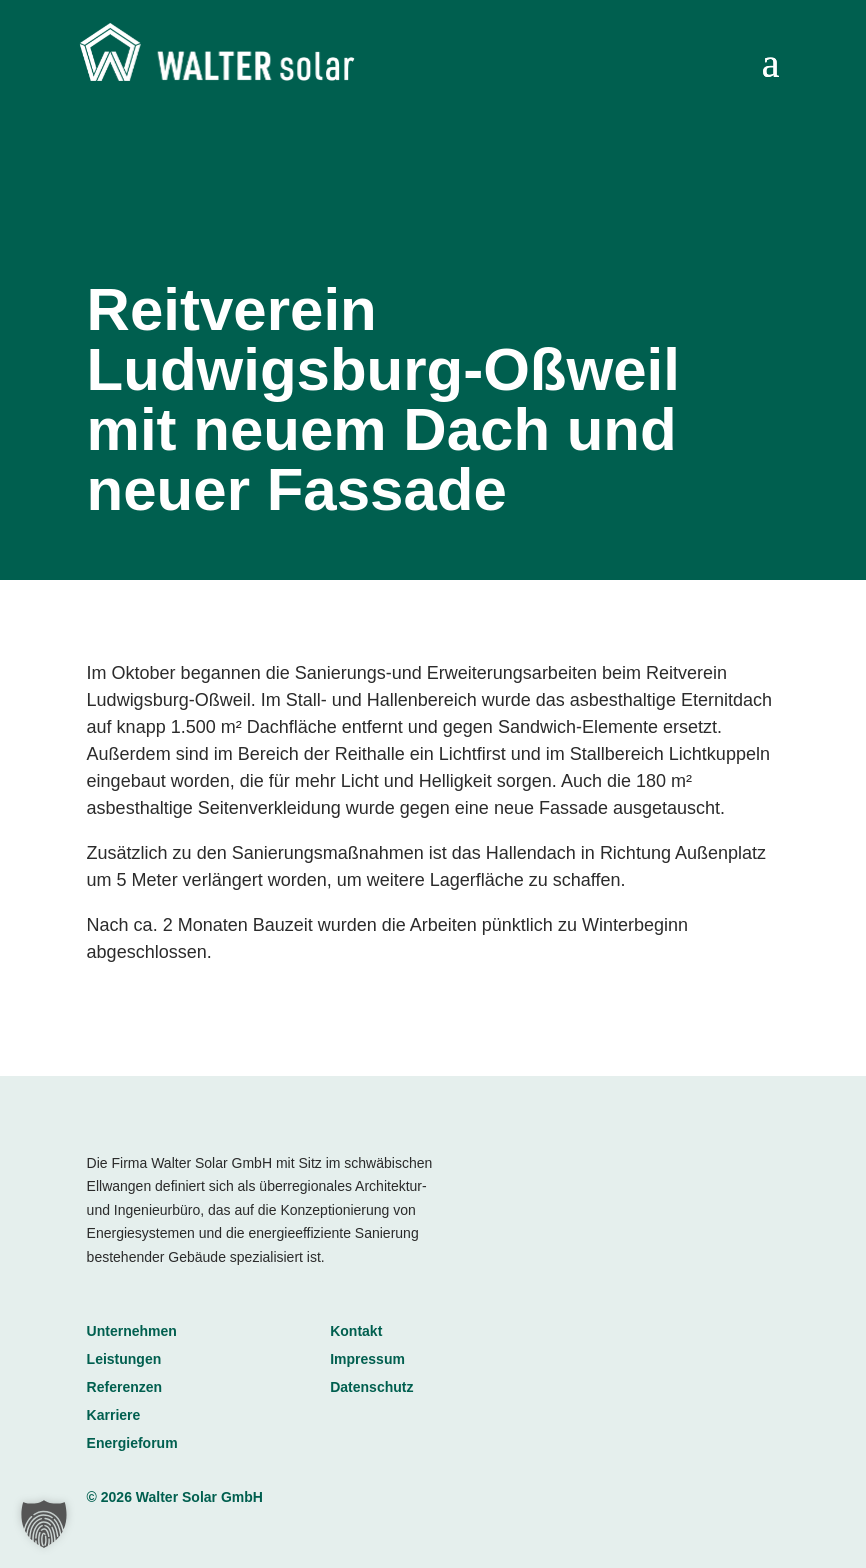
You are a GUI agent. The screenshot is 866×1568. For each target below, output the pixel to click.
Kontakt (356, 1331)
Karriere (114, 1415)
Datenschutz (371, 1387)
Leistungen (124, 1359)
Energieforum (132, 1443)
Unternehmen (132, 1331)
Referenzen (124, 1387)
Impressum (367, 1359)
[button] (44, 1524)
